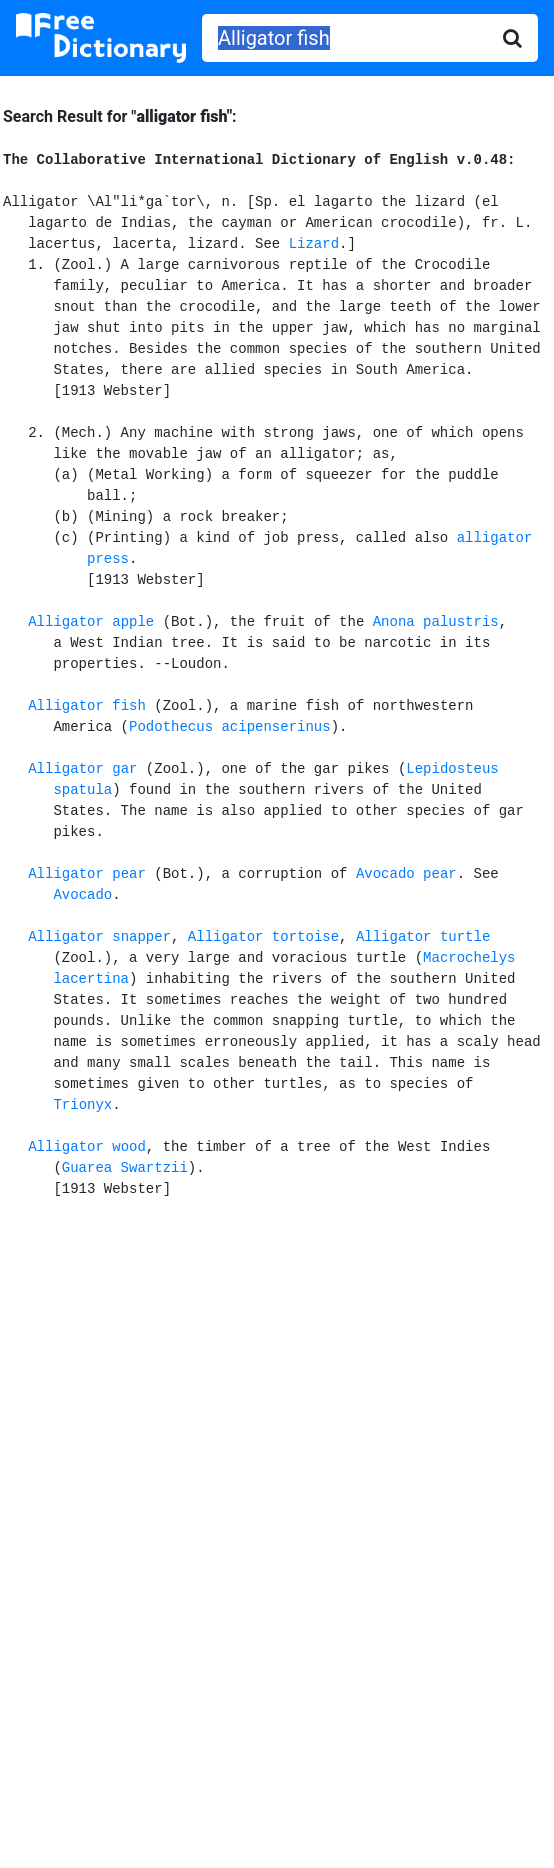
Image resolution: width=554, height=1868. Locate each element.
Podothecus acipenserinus (230, 727)
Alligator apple (91, 622)
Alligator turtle (423, 937)
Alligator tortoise (263, 937)
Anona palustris (436, 622)
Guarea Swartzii (125, 1168)
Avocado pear (406, 874)
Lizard (314, 244)
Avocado (82, 895)
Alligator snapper (99, 937)
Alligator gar (82, 769)
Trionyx (82, 1105)
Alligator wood (87, 1147)
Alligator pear (87, 874)
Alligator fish (87, 706)
